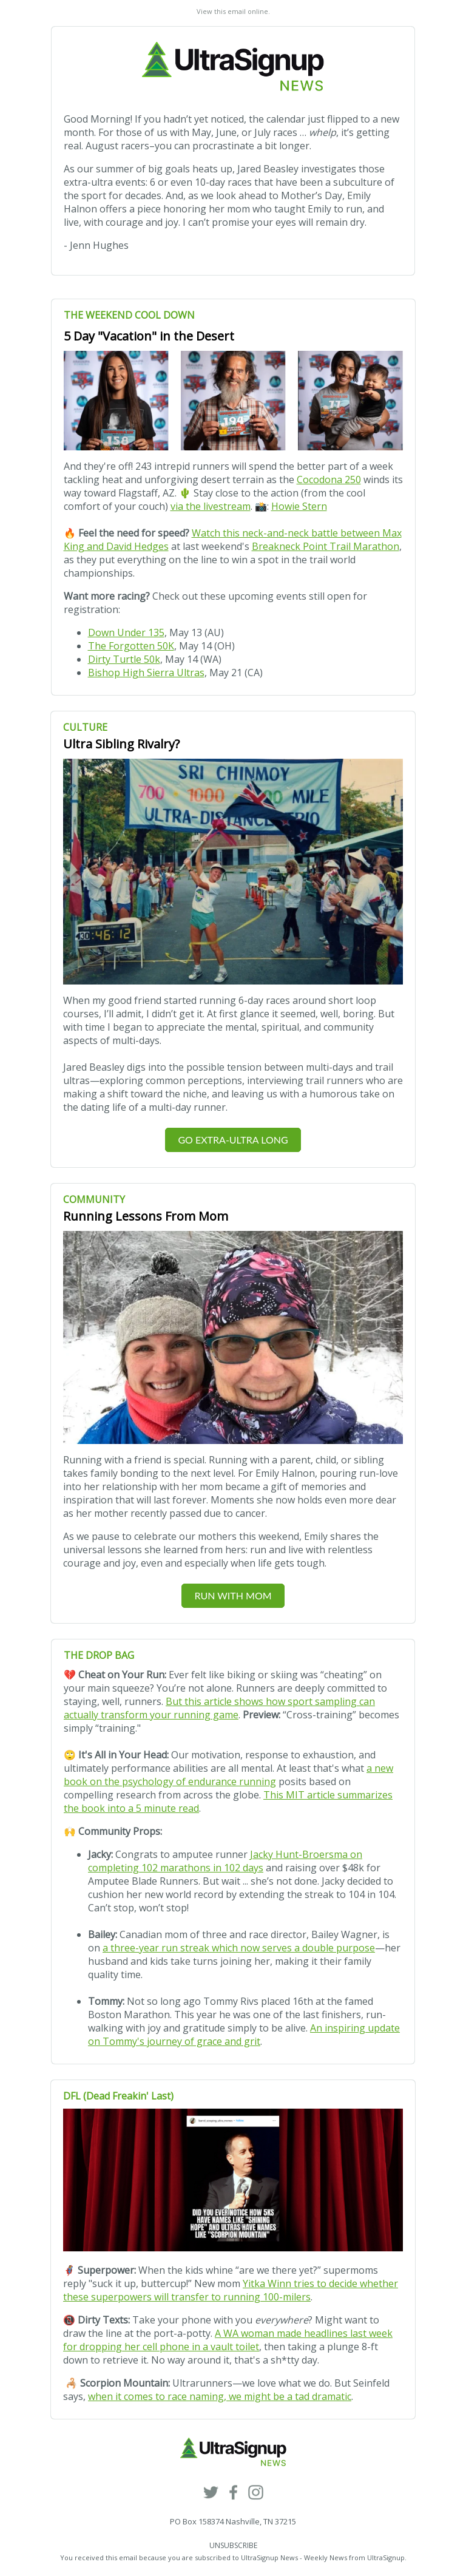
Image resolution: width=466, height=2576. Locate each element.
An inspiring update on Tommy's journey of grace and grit (244, 2034)
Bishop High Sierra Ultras (146, 672)
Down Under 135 (126, 632)
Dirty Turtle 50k (124, 659)
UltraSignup (386, 2557)
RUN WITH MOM (232, 1595)
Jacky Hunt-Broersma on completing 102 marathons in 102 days (225, 1861)
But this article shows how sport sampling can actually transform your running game (219, 1708)
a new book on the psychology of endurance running (228, 1774)
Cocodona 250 (329, 479)
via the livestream (211, 506)
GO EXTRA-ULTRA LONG (233, 1139)
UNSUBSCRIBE (233, 2545)
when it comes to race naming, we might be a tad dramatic (219, 2396)
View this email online (232, 11)
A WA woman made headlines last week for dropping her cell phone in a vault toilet (228, 2340)
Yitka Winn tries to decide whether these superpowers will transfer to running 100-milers (230, 2290)
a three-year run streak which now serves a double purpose (239, 1947)
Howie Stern (299, 506)
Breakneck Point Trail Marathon (325, 546)
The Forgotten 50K (131, 645)
